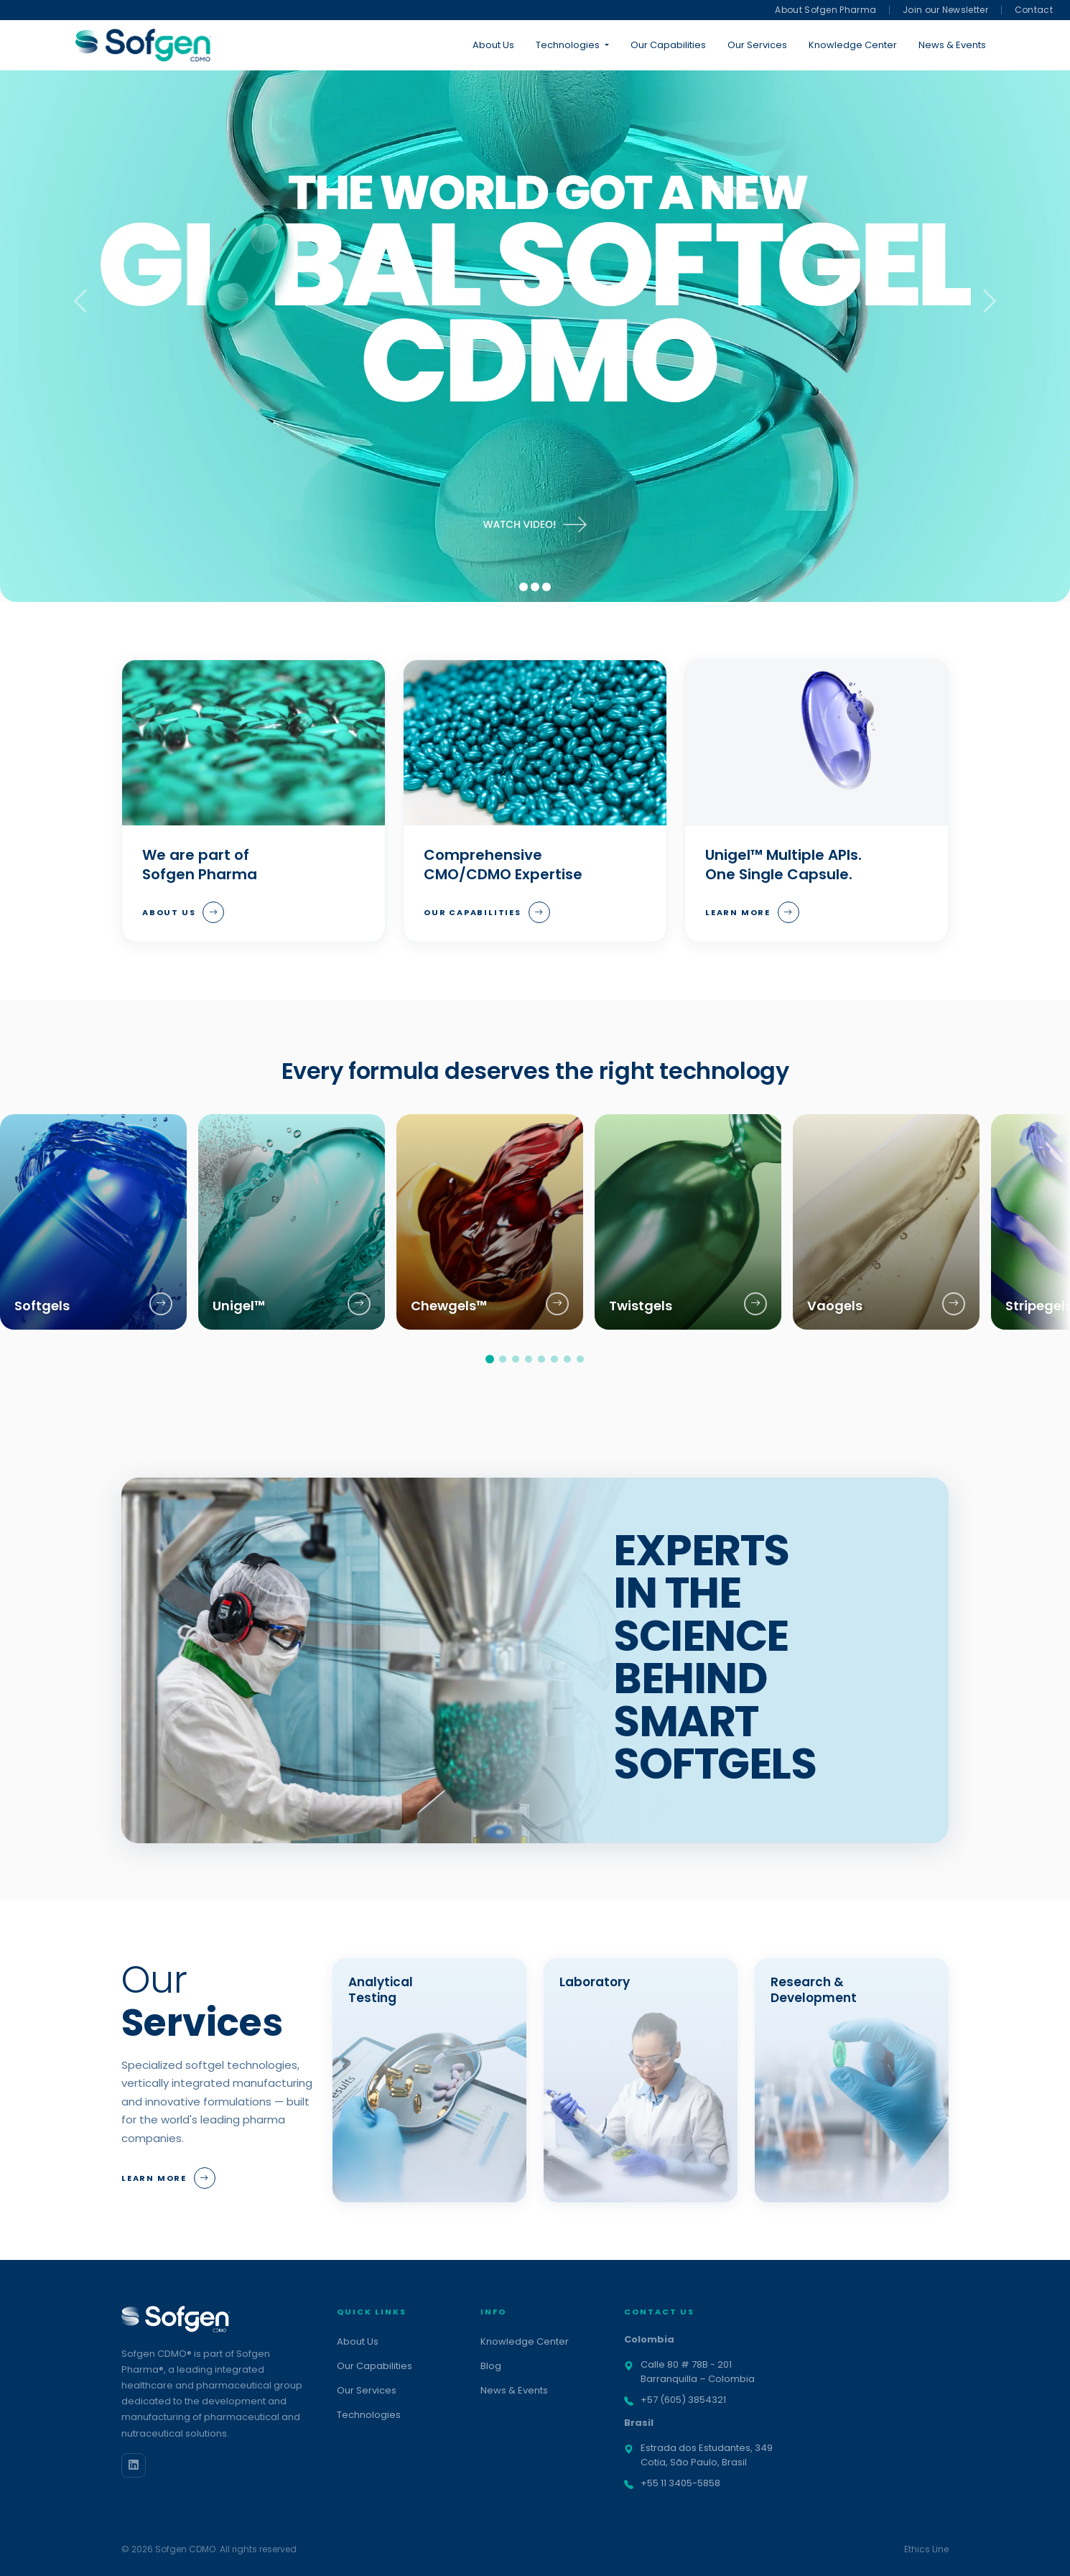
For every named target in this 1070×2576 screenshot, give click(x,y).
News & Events (952, 45)
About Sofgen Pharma (825, 10)
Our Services (757, 45)
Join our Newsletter (945, 10)
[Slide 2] (535, 587)
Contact (1034, 10)
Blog (490, 2366)
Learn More (752, 912)
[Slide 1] (523, 587)
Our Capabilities (668, 45)
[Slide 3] (546, 587)
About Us (493, 45)
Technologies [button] (568, 45)
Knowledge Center (853, 45)
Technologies (369, 2415)
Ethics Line (926, 2549)
